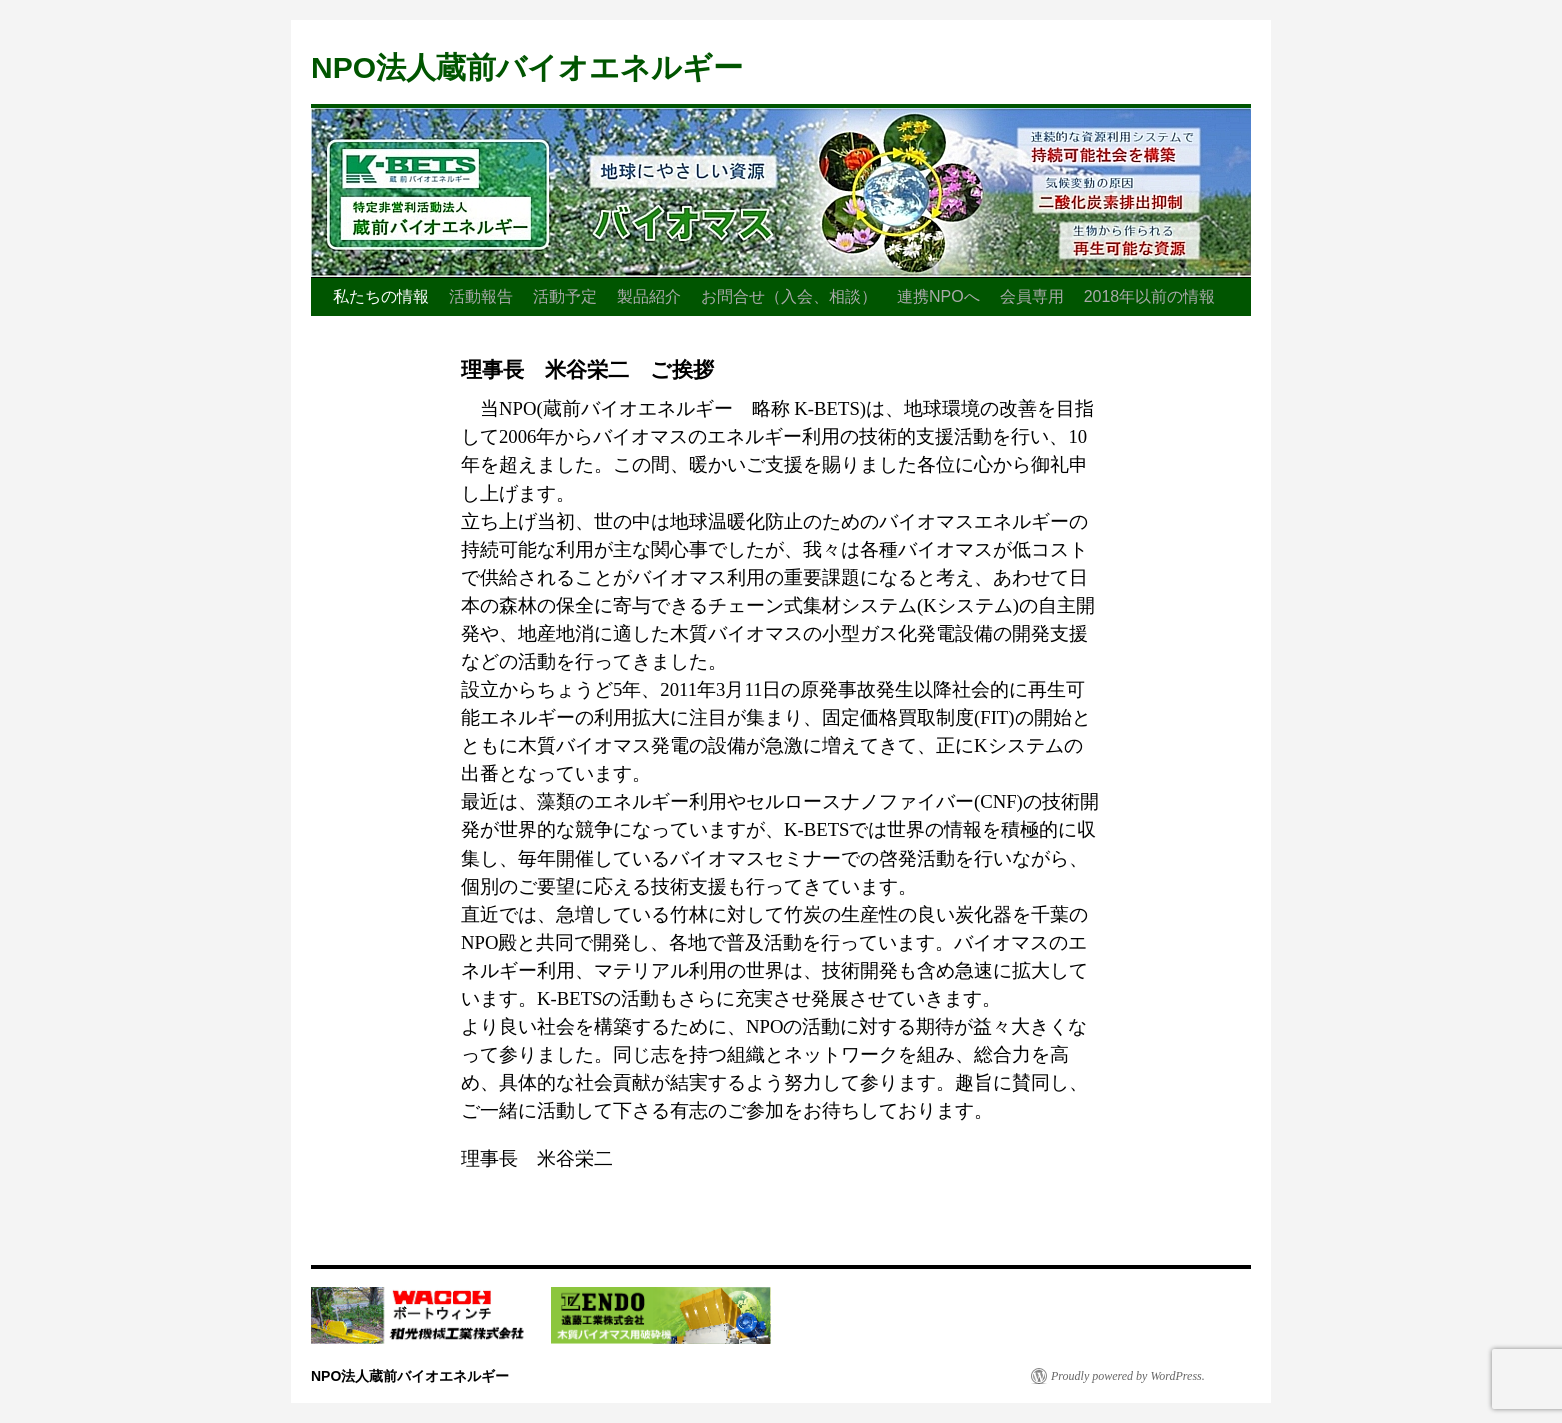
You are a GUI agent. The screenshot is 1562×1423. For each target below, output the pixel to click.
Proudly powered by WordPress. (1128, 1376)
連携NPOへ (938, 296)
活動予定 (565, 296)
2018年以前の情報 (1150, 296)
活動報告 (481, 296)
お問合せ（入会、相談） (789, 296)
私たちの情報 (381, 296)
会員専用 (1032, 296)
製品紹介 (649, 296)
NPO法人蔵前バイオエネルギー (527, 67)
